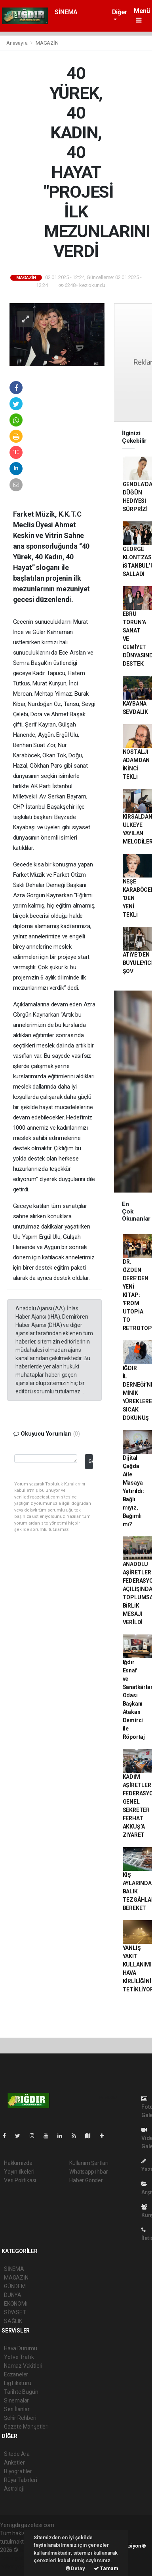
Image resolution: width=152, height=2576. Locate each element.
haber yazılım (16, 2566)
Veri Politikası (20, 2180)
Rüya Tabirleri (20, 2480)
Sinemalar (16, 2400)
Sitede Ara (17, 2454)
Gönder (90, 1461)
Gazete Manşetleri (26, 2426)
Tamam (106, 2568)
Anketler (14, 2462)
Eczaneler (16, 2374)
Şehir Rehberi (20, 2418)
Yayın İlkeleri (19, 2171)
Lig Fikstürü (17, 2383)
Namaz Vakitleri (23, 2366)
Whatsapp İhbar (88, 2171)
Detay (75, 2568)
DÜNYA (12, 2295)
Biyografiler (18, 2471)
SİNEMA (66, 12)
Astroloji (14, 2488)
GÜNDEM (15, 2286)
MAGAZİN (47, 43)
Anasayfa (17, 43)
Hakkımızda (18, 2163)
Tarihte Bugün (21, 2392)
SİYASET (15, 2312)
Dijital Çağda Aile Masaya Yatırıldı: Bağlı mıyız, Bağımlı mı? (133, 1491)
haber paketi (15, 2558)
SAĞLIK (13, 2321)
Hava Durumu (20, 2348)
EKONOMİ (16, 2303)
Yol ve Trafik (19, 2357)
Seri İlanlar (17, 2409)
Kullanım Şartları (88, 2163)
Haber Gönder (86, 2180)
